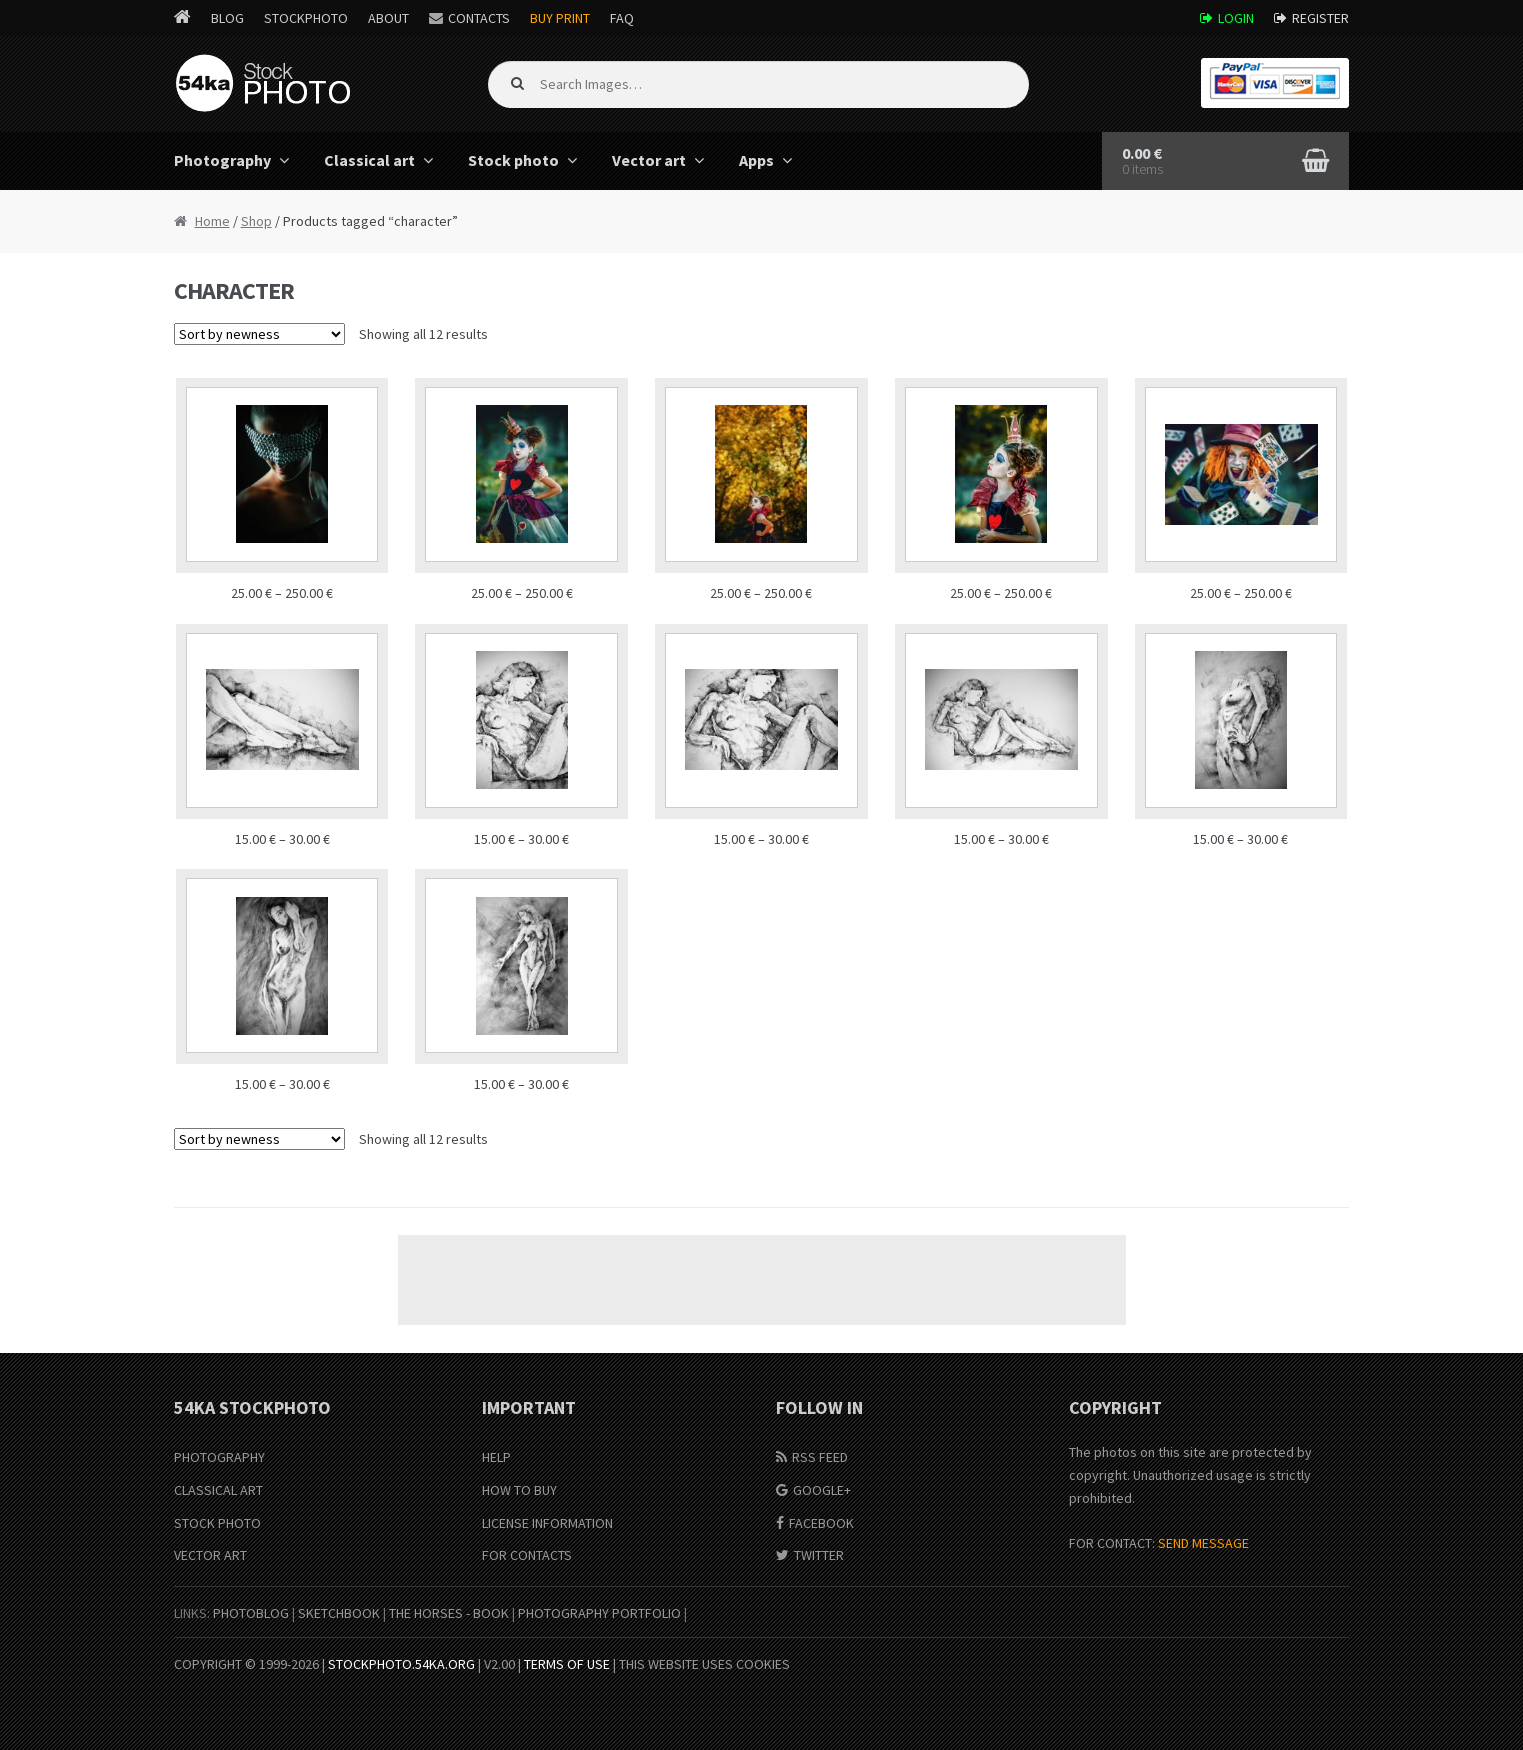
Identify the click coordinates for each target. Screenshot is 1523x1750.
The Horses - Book (449, 1613)
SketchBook (339, 1613)
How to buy (519, 1490)
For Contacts (527, 1555)
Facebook (821, 1523)
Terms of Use (567, 1664)
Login (1236, 18)
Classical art (369, 160)
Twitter (819, 1555)
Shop (256, 221)
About (388, 18)
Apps (756, 160)
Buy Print (560, 18)
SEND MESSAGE (1203, 1543)
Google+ (822, 1490)
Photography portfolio (599, 1613)
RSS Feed (820, 1457)
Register (1320, 18)
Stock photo (513, 160)
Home (212, 221)
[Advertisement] (762, 1280)
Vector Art (210, 1555)
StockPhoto (306, 18)
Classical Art (218, 1490)
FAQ (622, 18)
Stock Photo (217, 1523)
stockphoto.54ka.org (401, 1664)
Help (496, 1457)
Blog (227, 18)
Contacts (479, 18)
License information (547, 1523)
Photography (222, 160)
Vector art (649, 160)
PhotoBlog (251, 1613)
